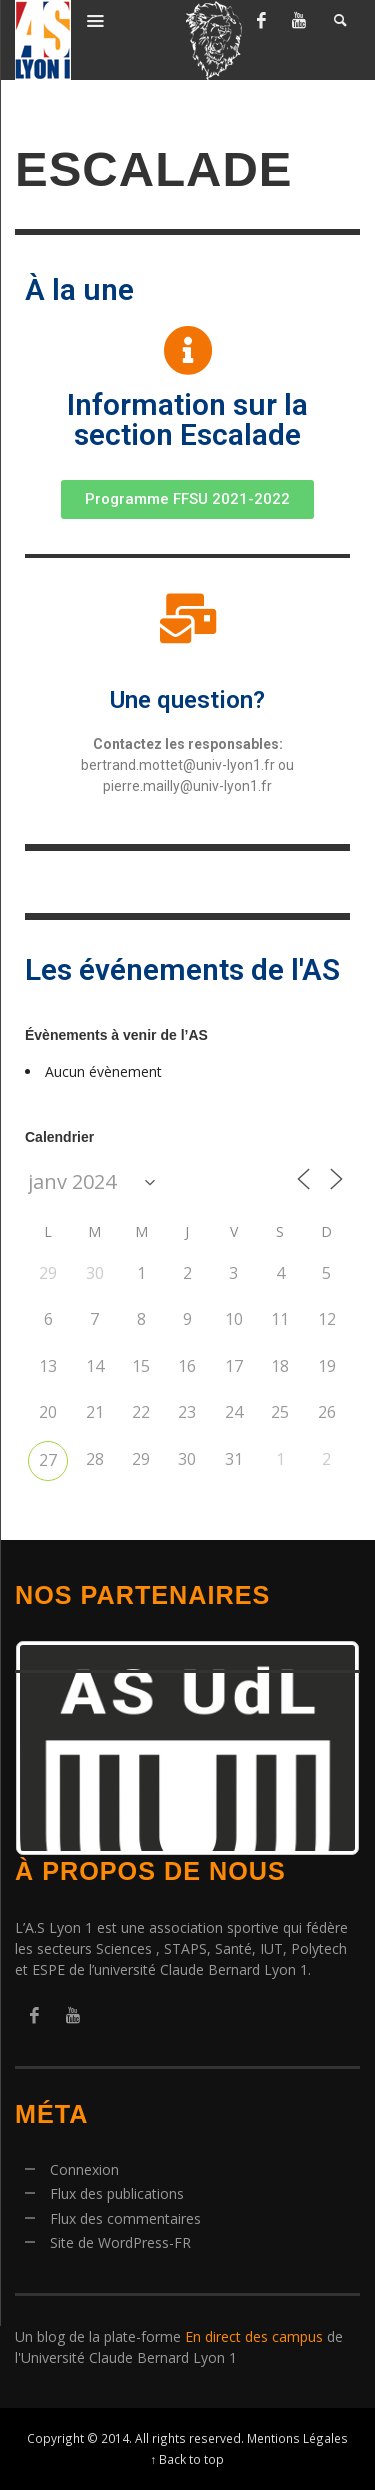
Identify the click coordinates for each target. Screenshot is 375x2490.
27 (48, 1460)
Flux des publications (117, 2193)
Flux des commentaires (125, 2218)
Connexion (84, 2169)
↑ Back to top (188, 2459)
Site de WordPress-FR (120, 2242)
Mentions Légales (297, 2438)
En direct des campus (254, 2336)
